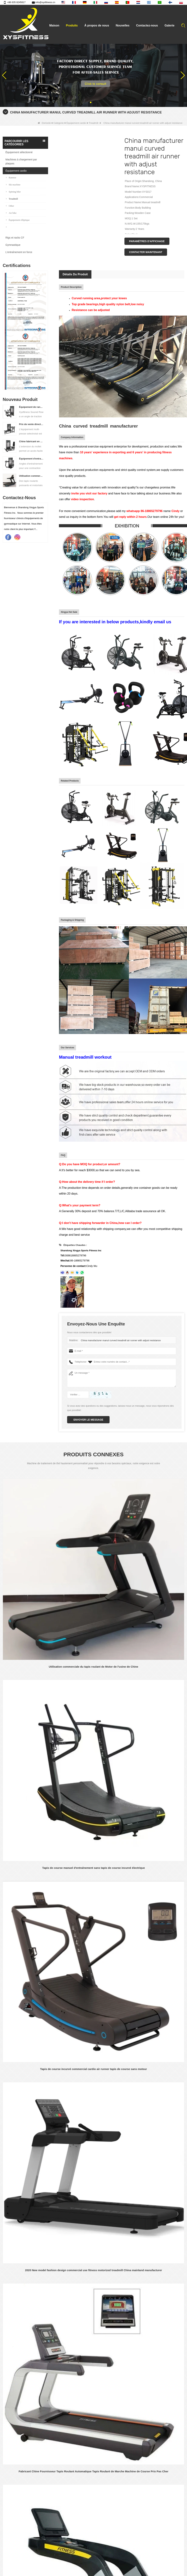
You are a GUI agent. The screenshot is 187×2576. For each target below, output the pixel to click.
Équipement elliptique (18, 220)
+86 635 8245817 (14, 2)
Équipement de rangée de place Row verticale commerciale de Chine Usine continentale (31, 407)
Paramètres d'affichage (147, 241)
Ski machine (13, 184)
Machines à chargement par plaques (21, 161)
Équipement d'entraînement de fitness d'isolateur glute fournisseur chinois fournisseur (31, 458)
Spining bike (13, 191)
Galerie (169, 25)
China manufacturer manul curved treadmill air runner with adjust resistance (120, 1340)
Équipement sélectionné (18, 152)
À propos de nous (96, 25)
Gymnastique (12, 244)
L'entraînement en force (18, 252)
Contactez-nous (147, 25)
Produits (72, 25)
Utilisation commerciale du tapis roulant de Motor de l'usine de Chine (31, 475)
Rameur (11, 177)
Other (10, 205)
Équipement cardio (76, 123)
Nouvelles (123, 25)
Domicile (44, 123)
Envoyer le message (88, 1419)
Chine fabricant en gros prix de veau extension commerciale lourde (31, 441)
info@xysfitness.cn (43, 2)
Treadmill (93, 123)
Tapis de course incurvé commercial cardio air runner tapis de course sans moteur (93, 2069)
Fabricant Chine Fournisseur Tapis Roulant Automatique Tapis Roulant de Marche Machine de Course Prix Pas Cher (93, 2471)
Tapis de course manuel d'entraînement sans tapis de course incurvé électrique (93, 1867)
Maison (54, 25)
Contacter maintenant (145, 252)
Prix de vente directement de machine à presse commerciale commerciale (31, 424)
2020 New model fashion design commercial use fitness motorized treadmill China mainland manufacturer (93, 2270)
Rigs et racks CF (14, 237)
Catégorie (59, 123)
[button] (90, 102)
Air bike (11, 213)
